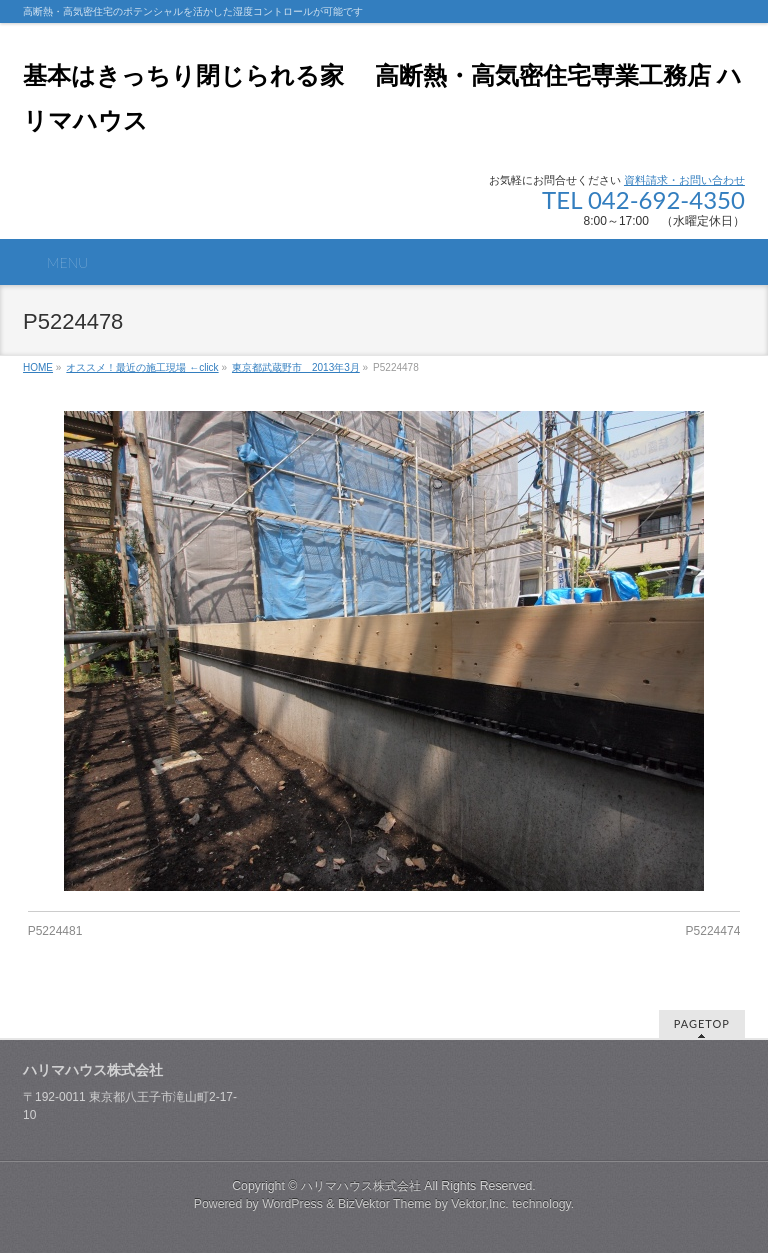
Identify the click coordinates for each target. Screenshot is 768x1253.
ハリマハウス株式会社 (361, 1186)
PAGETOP (702, 1023)
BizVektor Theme (385, 1204)
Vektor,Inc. (480, 1204)
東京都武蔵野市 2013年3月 (296, 367)
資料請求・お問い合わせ (684, 180)
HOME (38, 367)
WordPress (292, 1204)
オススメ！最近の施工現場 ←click (142, 367)
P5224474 (713, 931)
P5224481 (55, 931)
